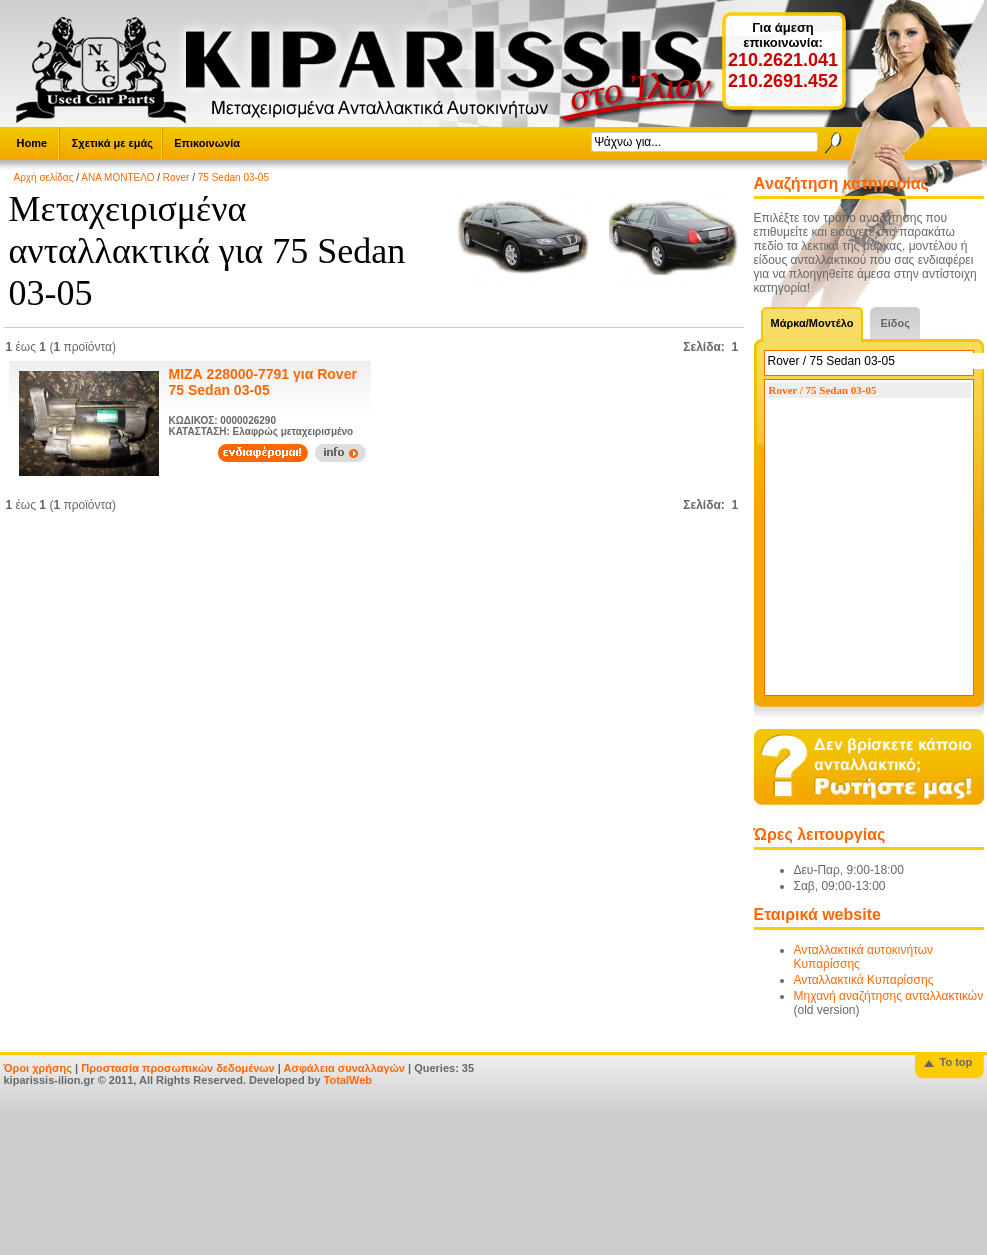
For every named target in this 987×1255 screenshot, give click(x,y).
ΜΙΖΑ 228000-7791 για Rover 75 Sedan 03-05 (263, 382)
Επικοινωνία (207, 143)
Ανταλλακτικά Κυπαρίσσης (864, 980)
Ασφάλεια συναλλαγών (344, 1068)
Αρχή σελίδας (44, 177)
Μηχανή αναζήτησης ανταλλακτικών (889, 996)
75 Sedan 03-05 (233, 177)
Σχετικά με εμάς (112, 143)
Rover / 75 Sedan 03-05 (823, 390)
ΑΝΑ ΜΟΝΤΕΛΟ (117, 177)
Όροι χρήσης (38, 1068)
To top (956, 1062)
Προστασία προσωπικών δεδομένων (177, 1068)
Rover (176, 177)
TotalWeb (348, 1080)
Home (32, 143)
